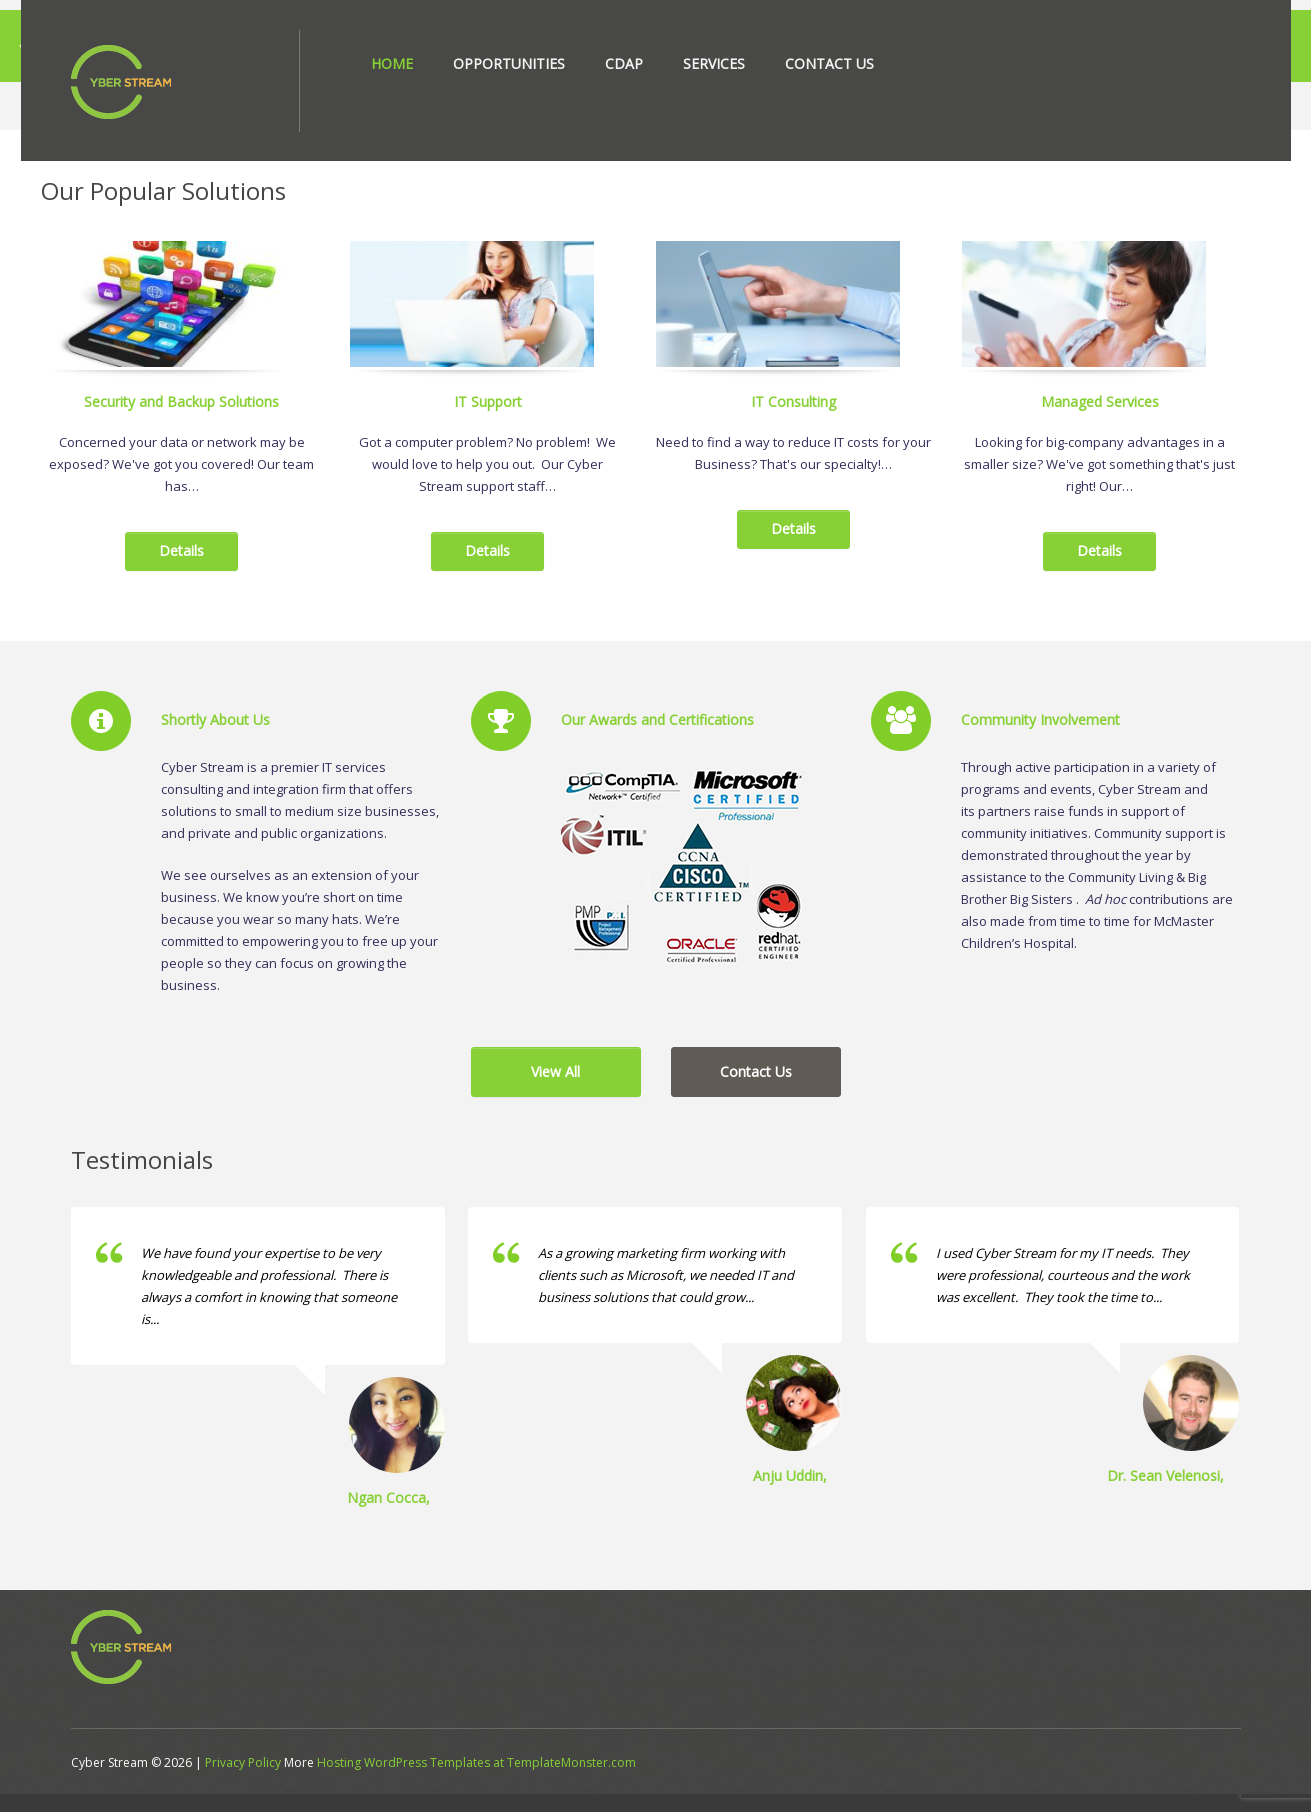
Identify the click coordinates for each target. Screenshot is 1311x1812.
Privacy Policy (243, 1780)
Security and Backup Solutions (181, 421)
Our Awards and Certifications (657, 740)
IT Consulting (793, 421)
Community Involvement (1040, 740)
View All (555, 1091)
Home (392, 63)
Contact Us (829, 63)
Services (714, 63)
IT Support (488, 421)
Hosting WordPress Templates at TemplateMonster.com (476, 1780)
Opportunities (509, 63)
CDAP (624, 63)
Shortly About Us (215, 740)
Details (181, 571)
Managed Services (1100, 421)
